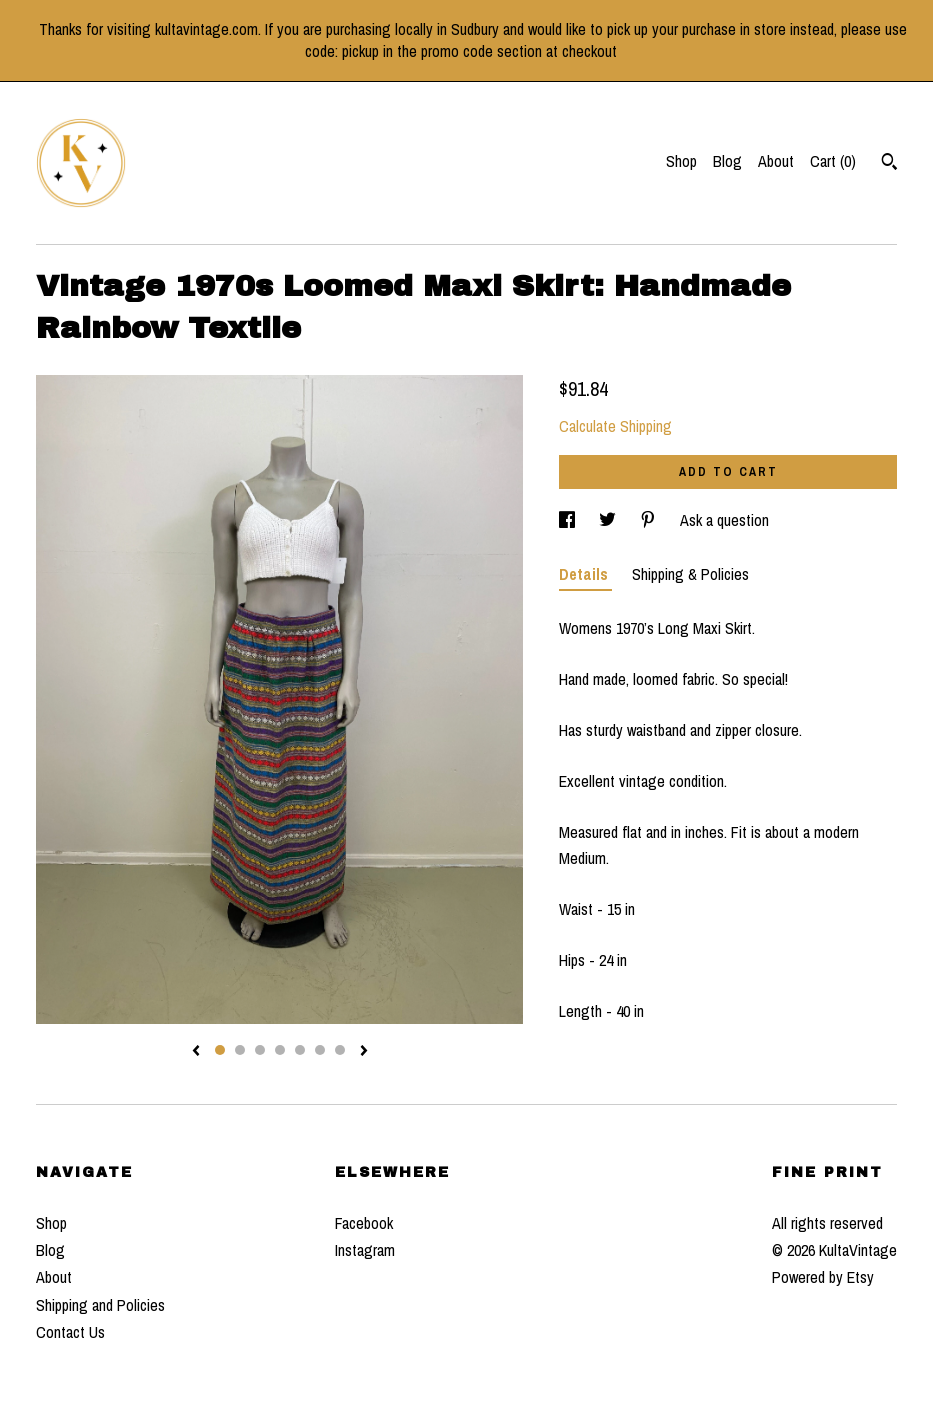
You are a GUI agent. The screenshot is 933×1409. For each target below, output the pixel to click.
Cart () (833, 161)
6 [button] (320, 1050)
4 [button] (280, 1050)
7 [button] (340, 1050)
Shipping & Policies (690, 574)
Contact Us (70, 1332)
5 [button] (300, 1050)
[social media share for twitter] (609, 520)
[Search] (889, 164)
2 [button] (240, 1050)
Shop (681, 161)
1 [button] (220, 1050)
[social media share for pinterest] (650, 520)
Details (585, 574)
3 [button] (260, 1050)
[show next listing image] (364, 1052)
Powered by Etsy (823, 1277)
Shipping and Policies (100, 1305)
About (776, 161)
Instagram (365, 1250)
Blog (727, 161)
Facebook (364, 1223)
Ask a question (724, 520)
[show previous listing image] (196, 1052)
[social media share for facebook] (569, 520)
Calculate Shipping (615, 426)
